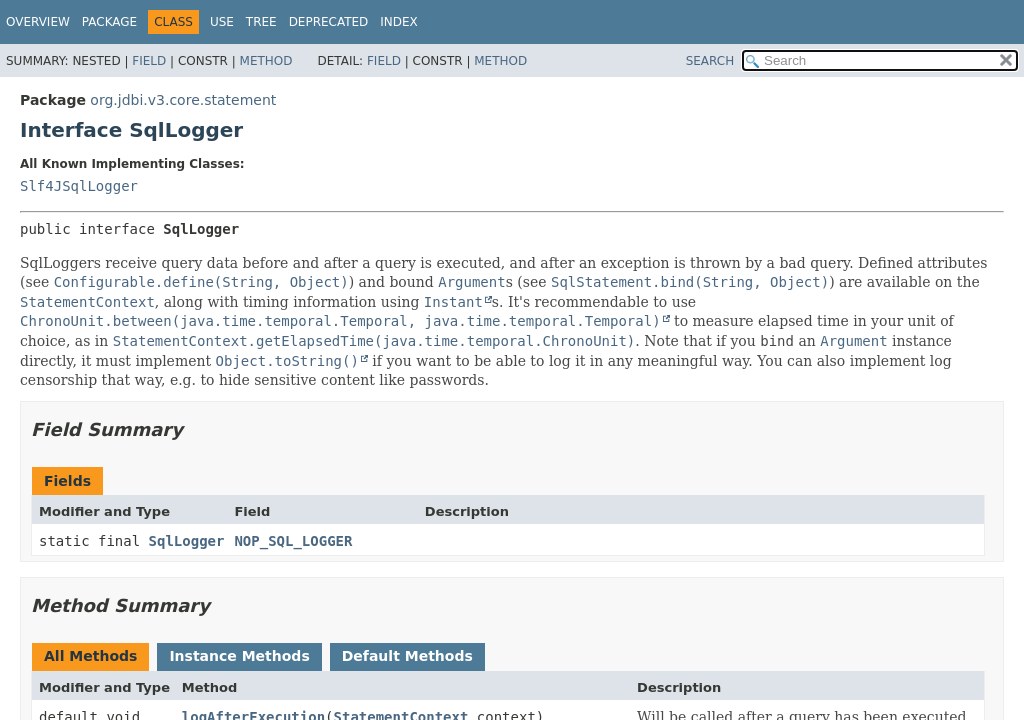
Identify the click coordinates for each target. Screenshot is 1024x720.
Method (266, 61)
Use (222, 22)
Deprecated (329, 22)
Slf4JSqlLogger (79, 186)
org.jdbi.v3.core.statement (183, 100)
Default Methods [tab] (407, 656)
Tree (261, 22)
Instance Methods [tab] (239, 656)
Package (109, 22)
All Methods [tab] (90, 656)
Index (399, 22)
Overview (38, 22)
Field (149, 61)
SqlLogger (187, 541)
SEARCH (710, 61)
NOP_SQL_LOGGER (293, 541)
